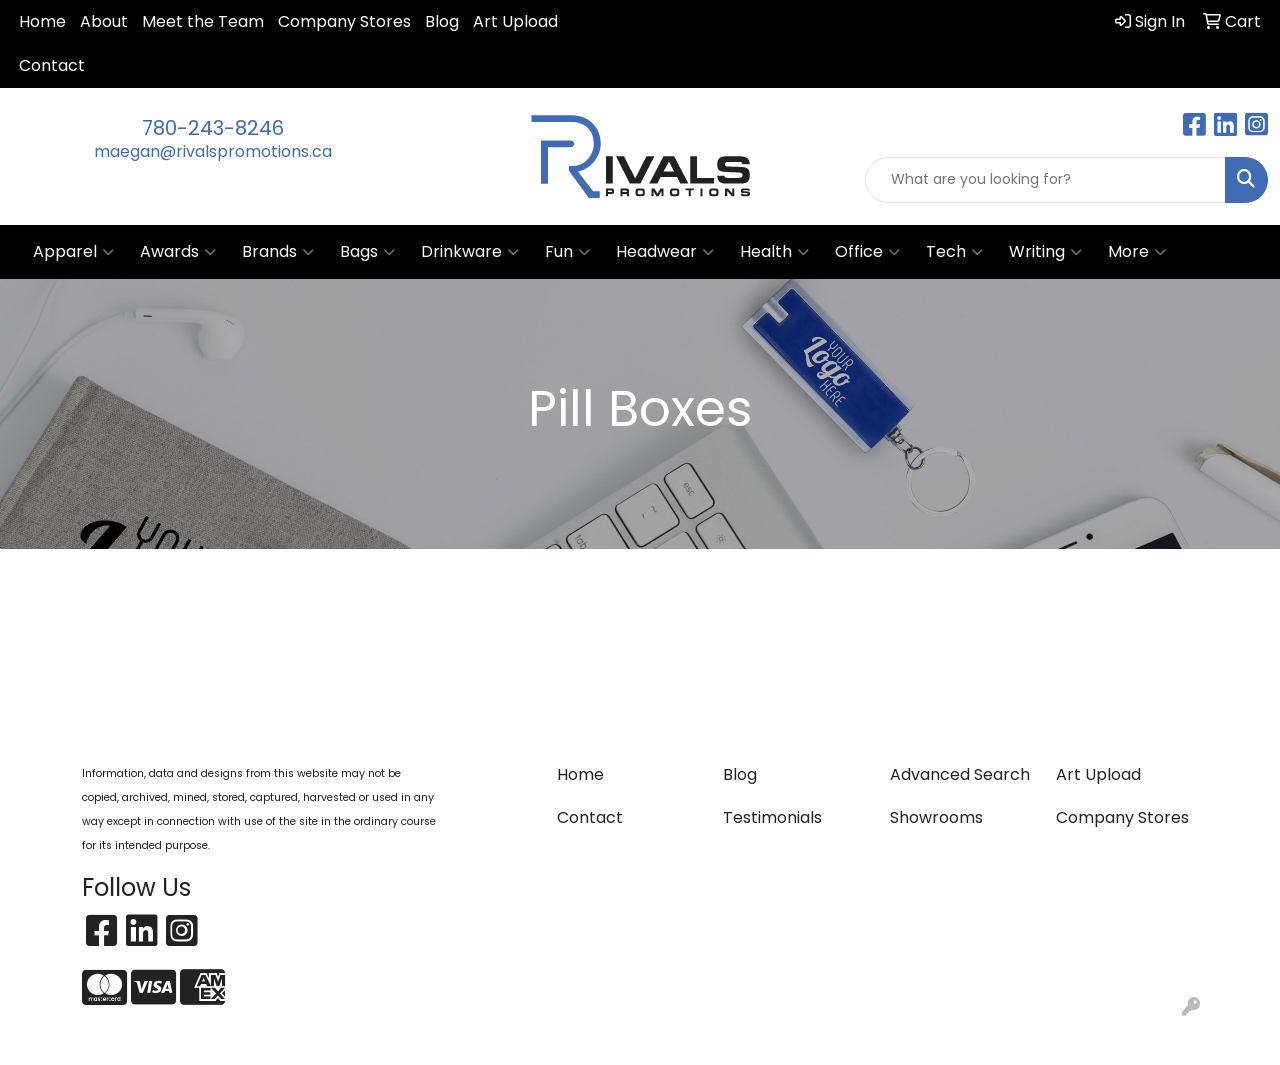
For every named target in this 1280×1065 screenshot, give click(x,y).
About (104, 21)
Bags (367, 252)
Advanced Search (960, 774)
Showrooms (936, 817)
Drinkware (470, 252)
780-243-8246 (213, 128)
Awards (178, 252)
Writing (1045, 252)
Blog (442, 21)
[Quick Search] (1045, 180)
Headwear (665, 252)
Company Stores (344, 21)
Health (774, 252)
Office (867, 252)
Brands (278, 252)
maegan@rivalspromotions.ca (213, 151)
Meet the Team (203, 21)
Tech (954, 252)
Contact (52, 65)
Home (42, 21)
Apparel (73, 252)
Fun (567, 252)
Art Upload (515, 21)
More (1137, 252)
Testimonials (772, 817)
